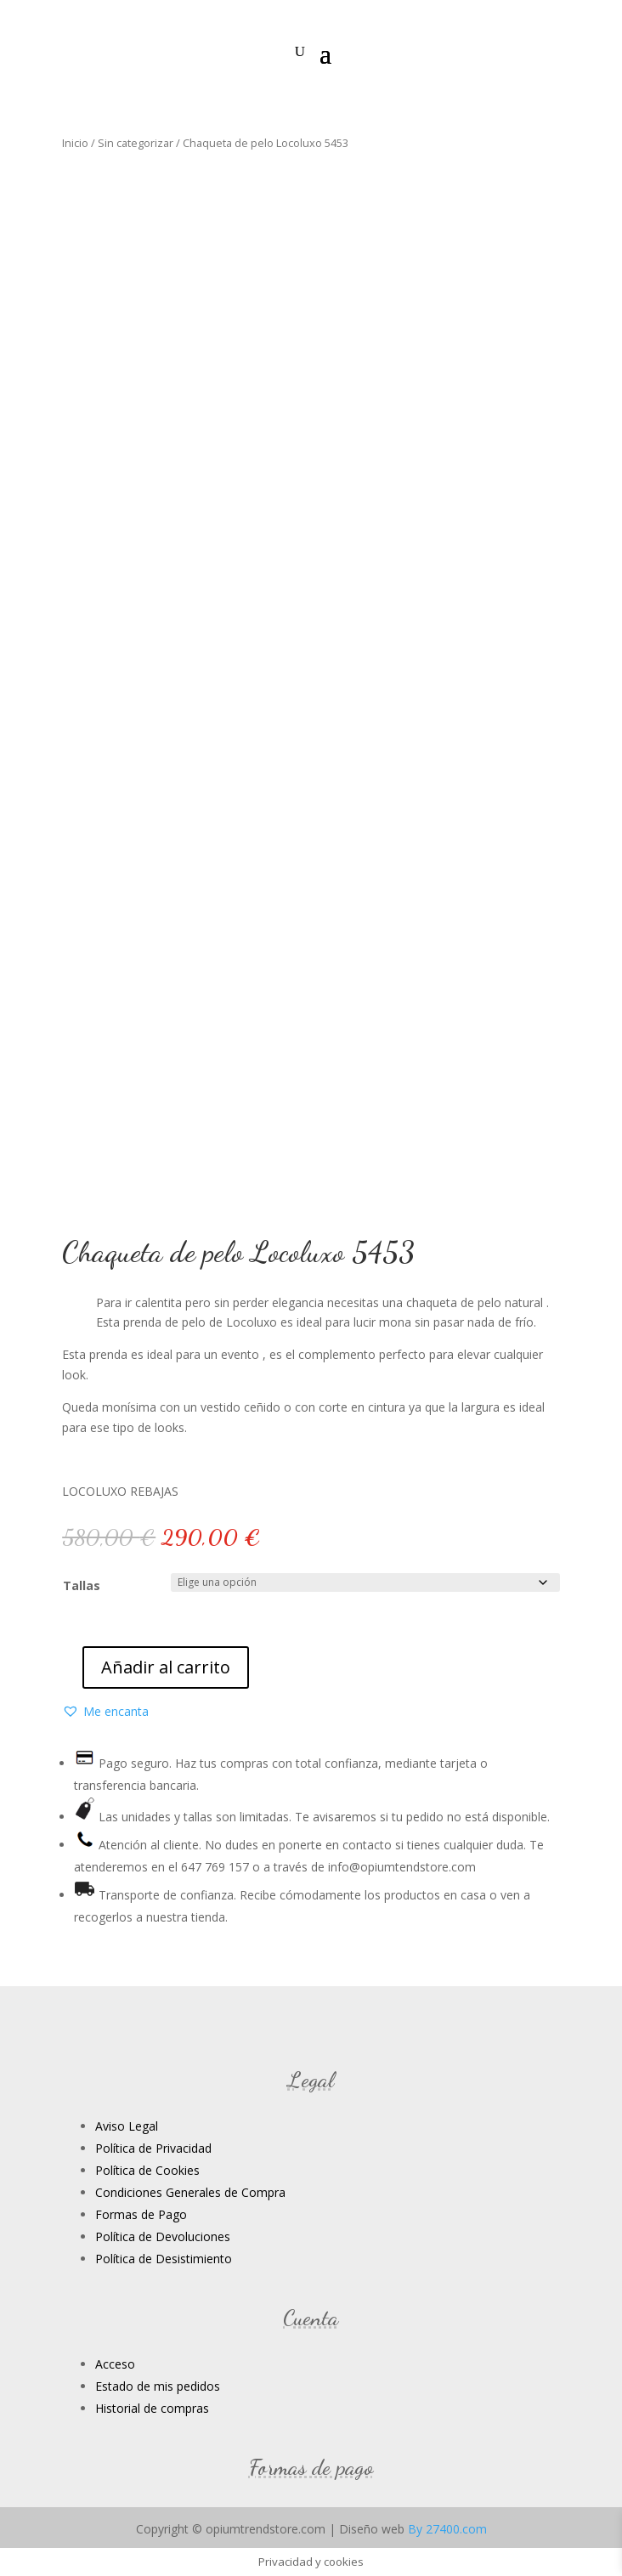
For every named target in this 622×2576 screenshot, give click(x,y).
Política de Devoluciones (162, 2236)
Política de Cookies (147, 2170)
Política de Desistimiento (163, 2258)
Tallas (81, 1585)
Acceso (115, 2364)
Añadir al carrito (165, 1667)
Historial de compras (152, 2408)
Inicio (75, 142)
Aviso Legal (126, 2126)
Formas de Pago (141, 2214)
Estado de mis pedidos (157, 2386)
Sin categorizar (135, 142)
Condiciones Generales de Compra (190, 2192)
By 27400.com (447, 2529)
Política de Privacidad (153, 2148)
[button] (105, 1711)
